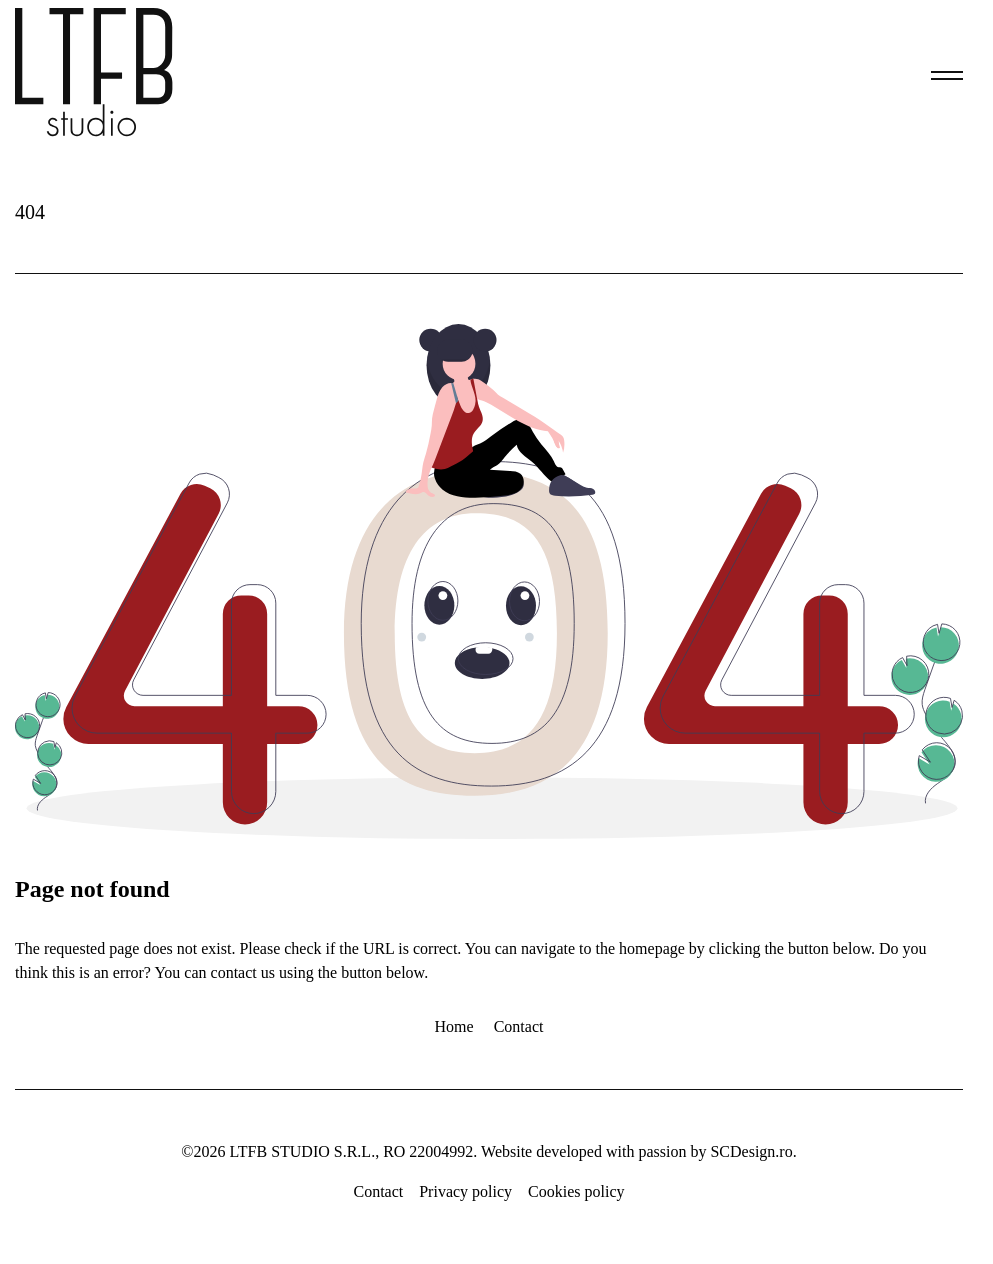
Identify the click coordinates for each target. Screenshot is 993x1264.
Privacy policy (465, 1191)
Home (454, 1026)
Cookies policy (576, 1191)
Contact (519, 1026)
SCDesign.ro (751, 1151)
